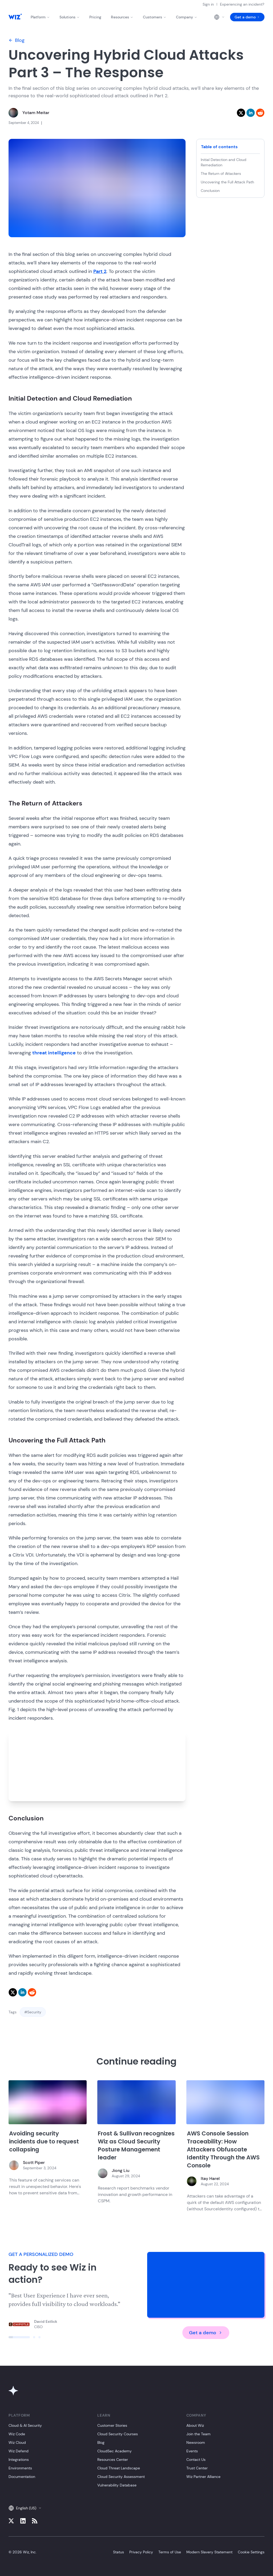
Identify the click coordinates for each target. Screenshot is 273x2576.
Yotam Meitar (35, 112)
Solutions (69, 17)
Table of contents (219, 147)
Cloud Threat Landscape (118, 2468)
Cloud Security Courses (117, 2434)
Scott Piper (34, 2162)
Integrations (19, 2459)
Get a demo (247, 17)
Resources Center (112, 2459)
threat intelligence (54, 1053)
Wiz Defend (19, 2451)
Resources (122, 17)
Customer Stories (112, 2425)
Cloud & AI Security (25, 2425)
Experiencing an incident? (242, 4)
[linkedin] (250, 112)
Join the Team (198, 2434)
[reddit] (260, 112)
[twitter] (241, 112)
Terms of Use (169, 2552)
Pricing (95, 17)
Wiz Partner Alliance (203, 2476)
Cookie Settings (251, 2552)
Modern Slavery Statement (209, 2552)
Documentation (22, 2476)
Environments (20, 2468)
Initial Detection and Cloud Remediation (223, 162)
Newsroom (195, 2442)
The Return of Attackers (221, 173)
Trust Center (197, 2468)
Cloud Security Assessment (121, 2476)
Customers (154, 17)
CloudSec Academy (114, 2451)
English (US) (25, 2508)
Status (118, 2552)
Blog (17, 40)
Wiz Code (17, 2434)
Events (192, 2451)
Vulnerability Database (116, 2485)
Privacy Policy (141, 2552)
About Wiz (195, 2425)
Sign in (208, 4)
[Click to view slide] (19, 2337)
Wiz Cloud (17, 2442)
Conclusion (210, 190)
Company (186, 17)
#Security (32, 2012)
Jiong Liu (120, 2170)
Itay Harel (210, 2178)
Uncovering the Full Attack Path (227, 182)
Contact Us (196, 2459)
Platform (40, 17)
